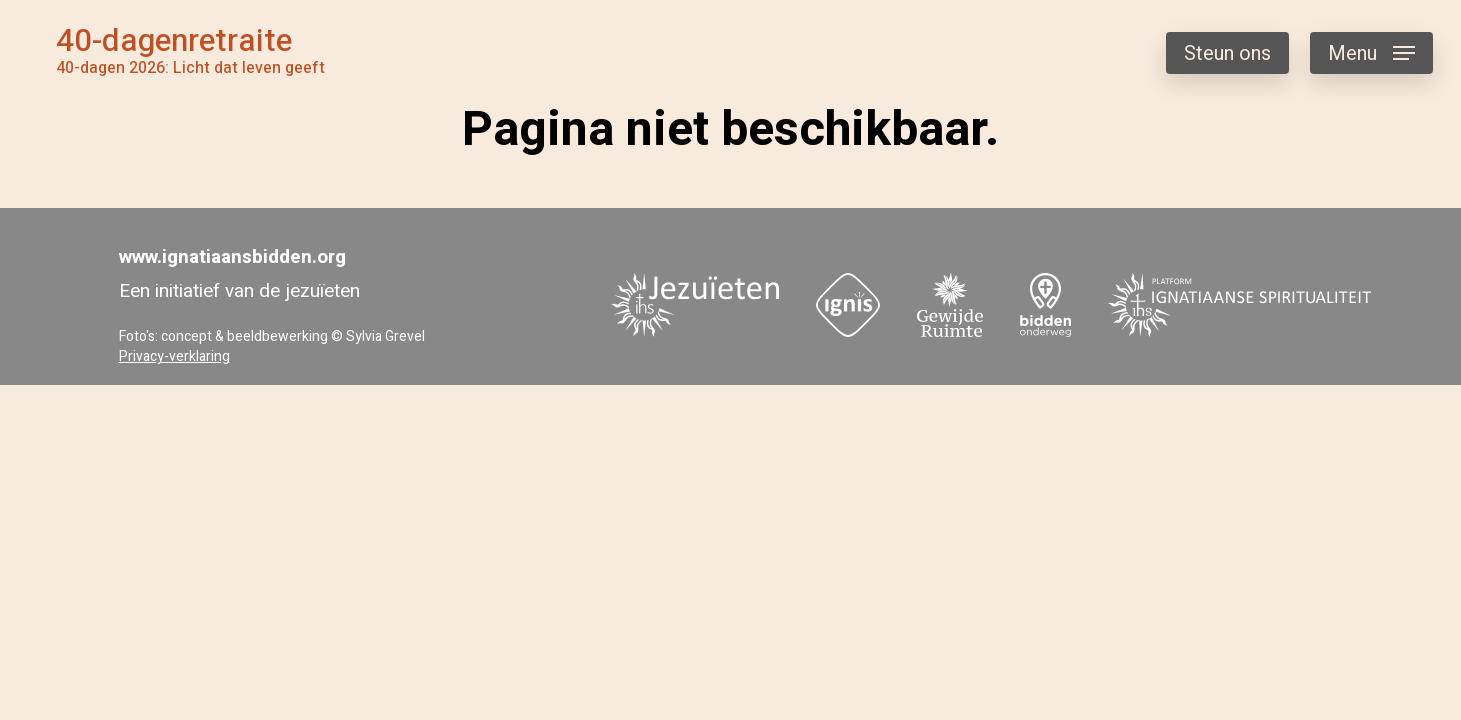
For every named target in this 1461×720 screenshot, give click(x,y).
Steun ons (1227, 53)
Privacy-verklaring (174, 356)
